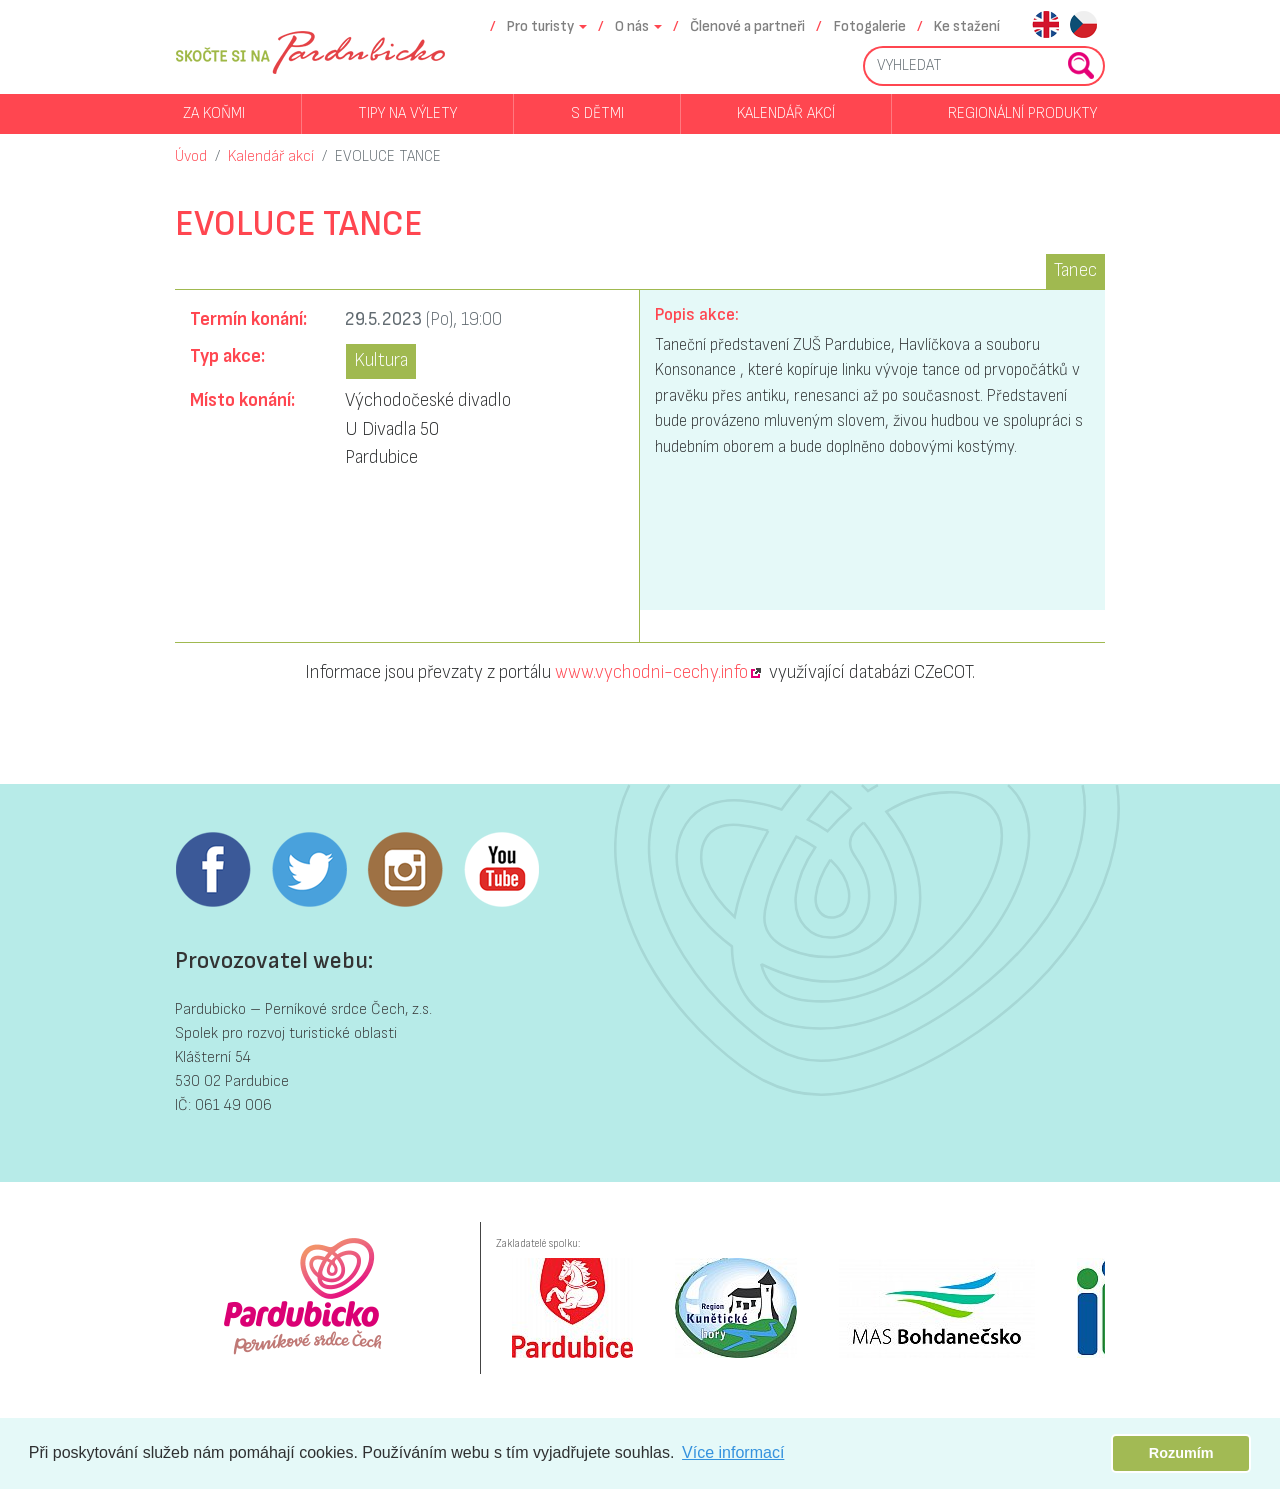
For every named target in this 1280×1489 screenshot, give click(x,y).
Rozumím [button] (1181, 1453)
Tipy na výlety (407, 113)
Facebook (213, 870)
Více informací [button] (733, 1452)
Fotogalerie (870, 26)
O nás (632, 26)
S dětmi (597, 113)
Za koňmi (214, 113)
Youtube (501, 870)
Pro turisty (540, 26)
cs (1083, 26)
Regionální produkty (1022, 113)
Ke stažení (967, 26)
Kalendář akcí (786, 113)
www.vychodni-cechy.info (651, 672)
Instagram (405, 870)
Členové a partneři (747, 26)
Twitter (309, 870)
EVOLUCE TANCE (388, 156)
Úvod (191, 156)
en (1045, 26)
